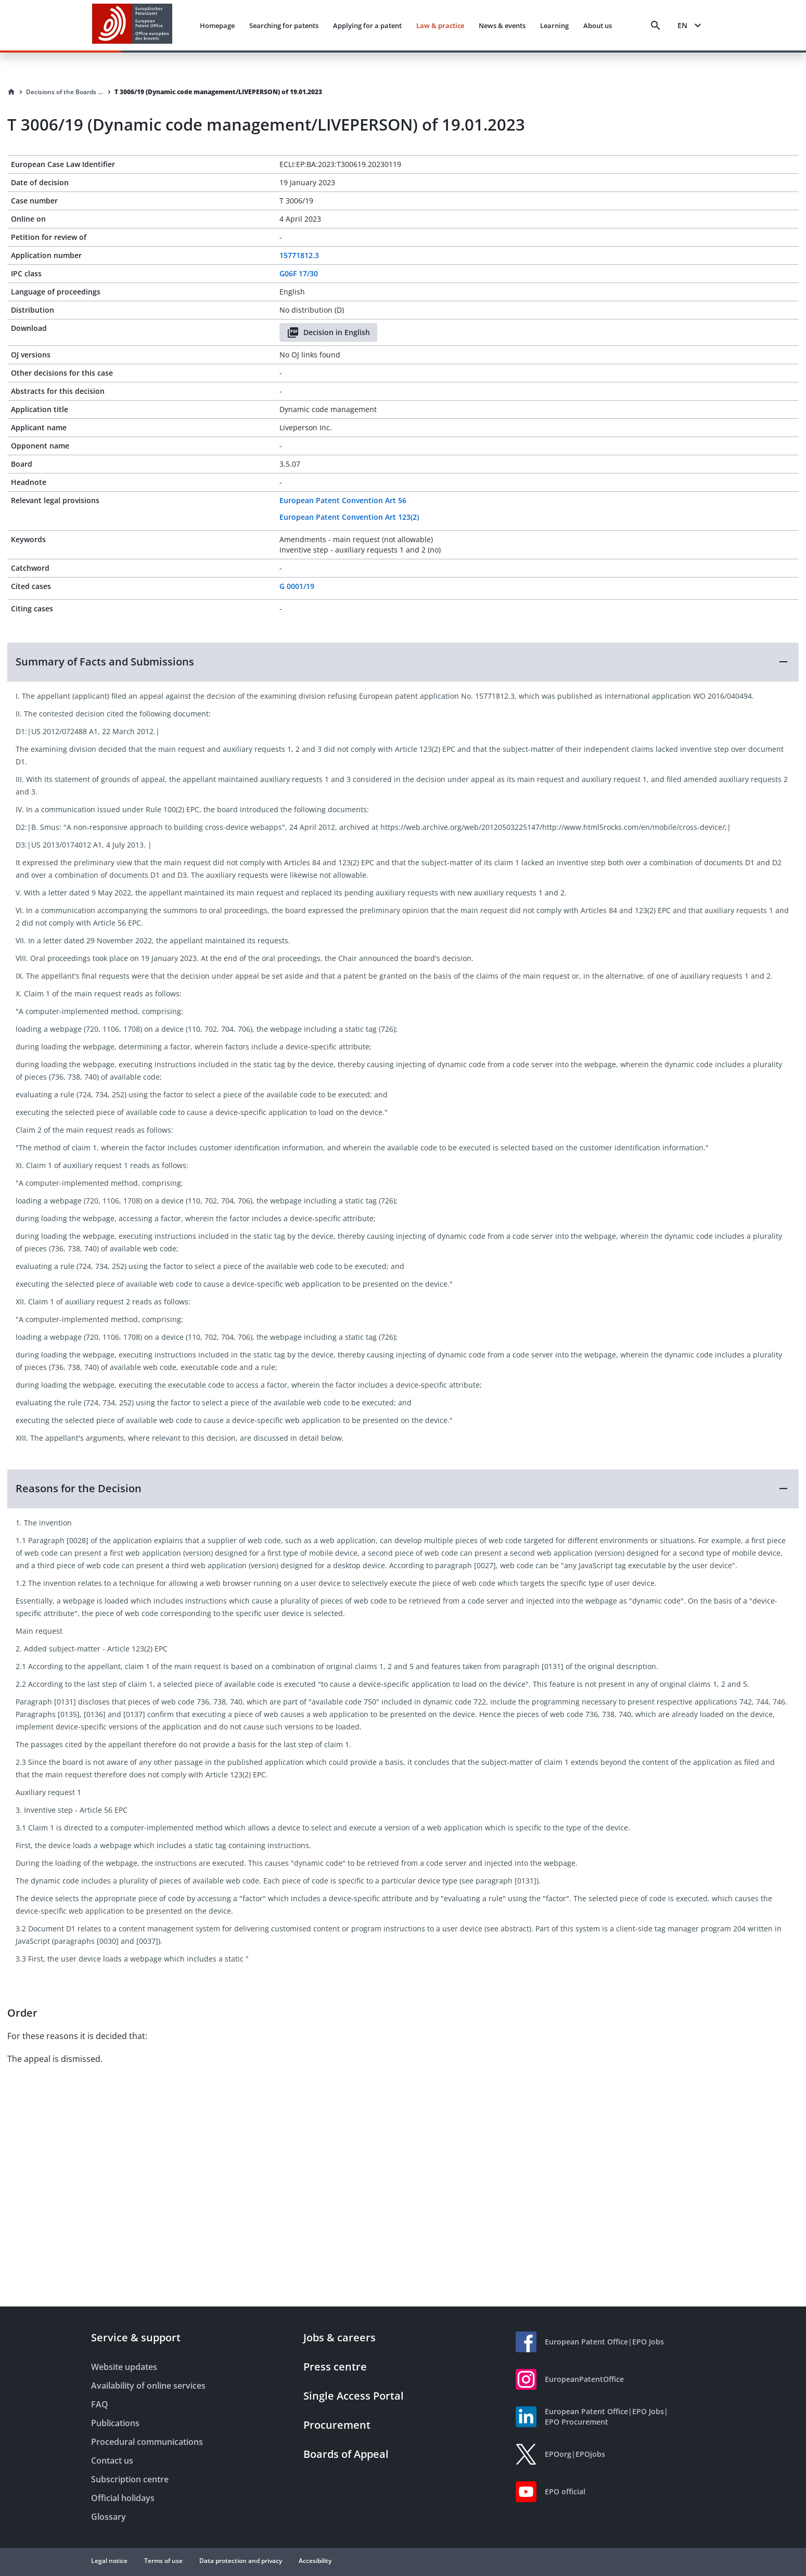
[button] (403, 662)
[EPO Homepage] (132, 25)
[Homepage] (11, 92)
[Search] (656, 25)
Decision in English (328, 332)
